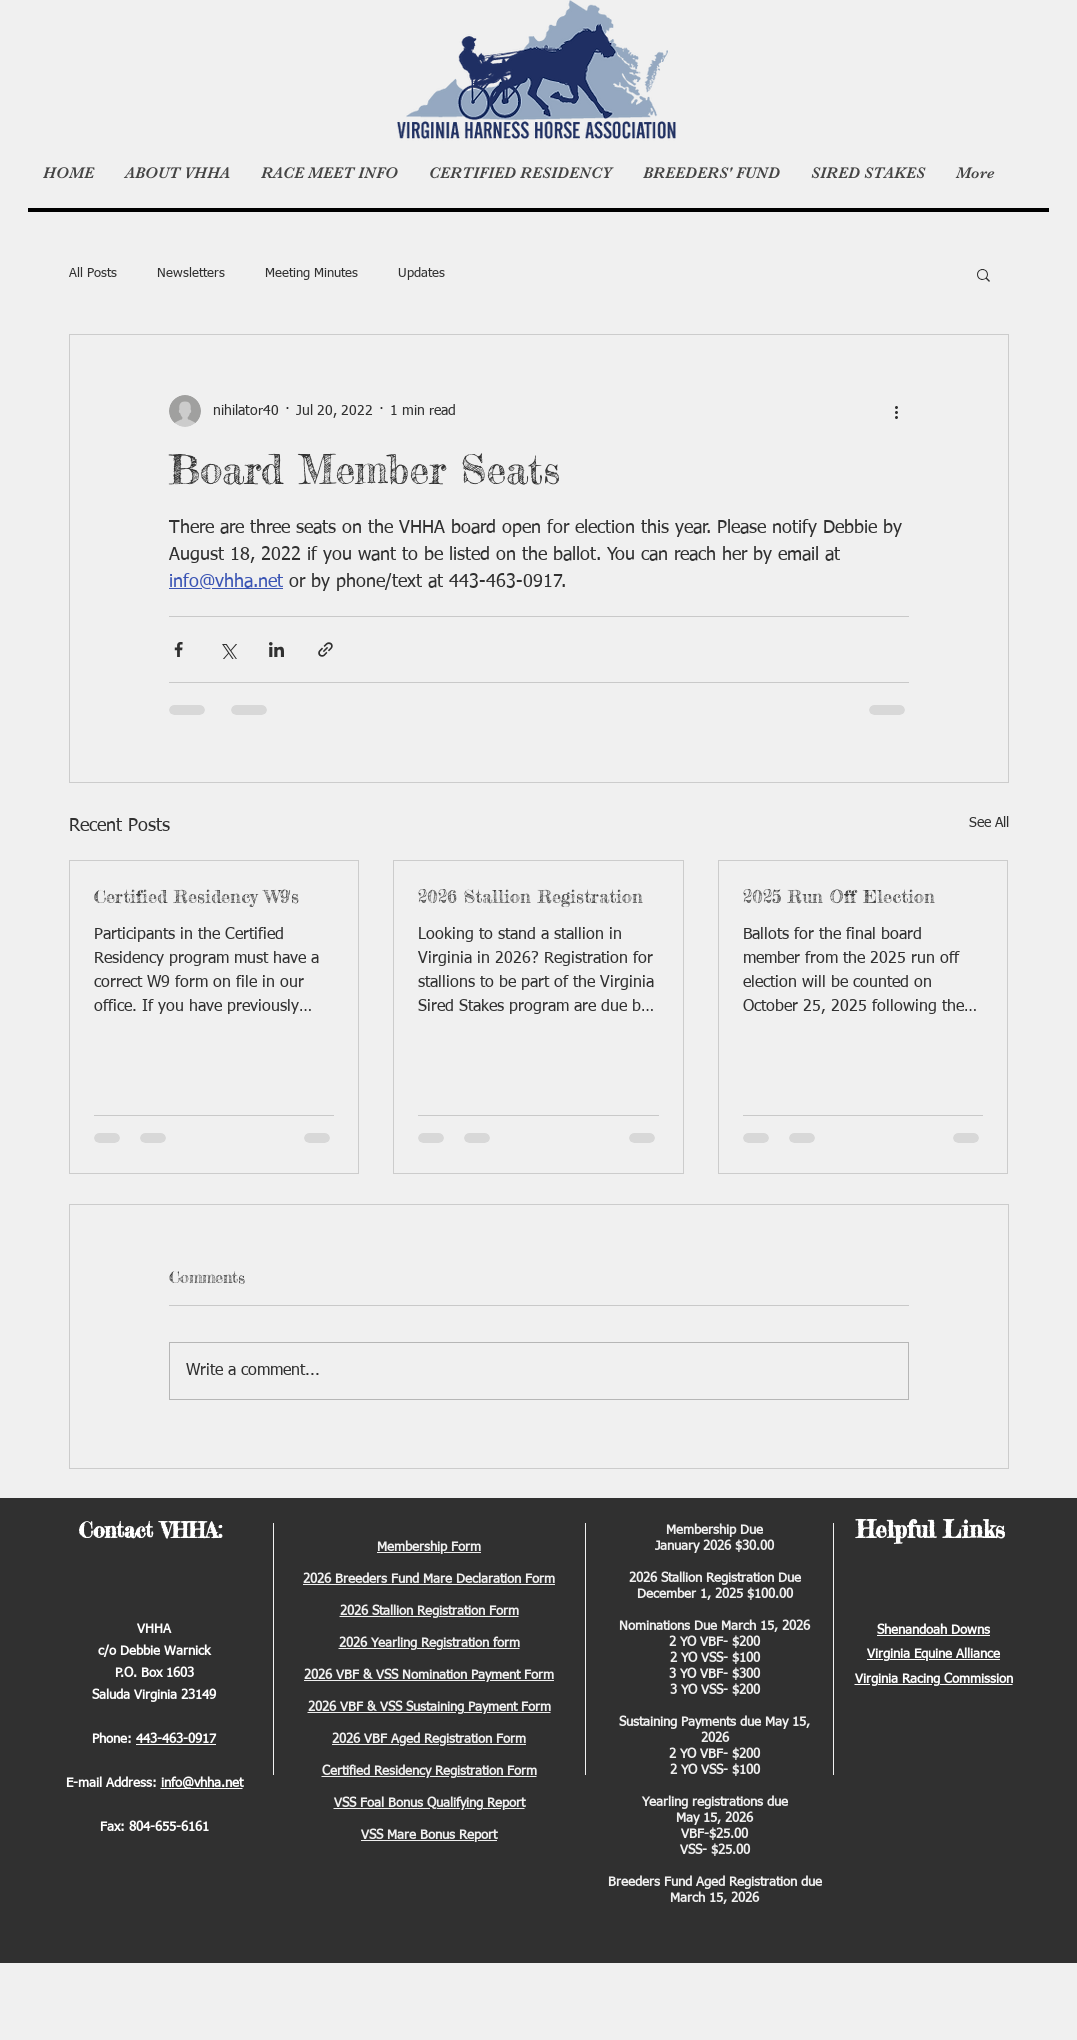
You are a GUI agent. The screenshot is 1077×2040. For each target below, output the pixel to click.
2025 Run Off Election (839, 896)
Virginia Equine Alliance (933, 1654)
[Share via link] (325, 649)
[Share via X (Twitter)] (227, 649)
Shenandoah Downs (933, 1630)
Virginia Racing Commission (934, 1679)
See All (989, 823)
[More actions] (897, 411)
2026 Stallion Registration (530, 896)
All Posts (93, 273)
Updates (421, 273)
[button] (983, 274)
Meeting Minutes (311, 273)
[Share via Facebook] (178, 649)
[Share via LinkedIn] (276, 649)
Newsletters (191, 273)
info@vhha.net (202, 1783)
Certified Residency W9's (196, 896)
